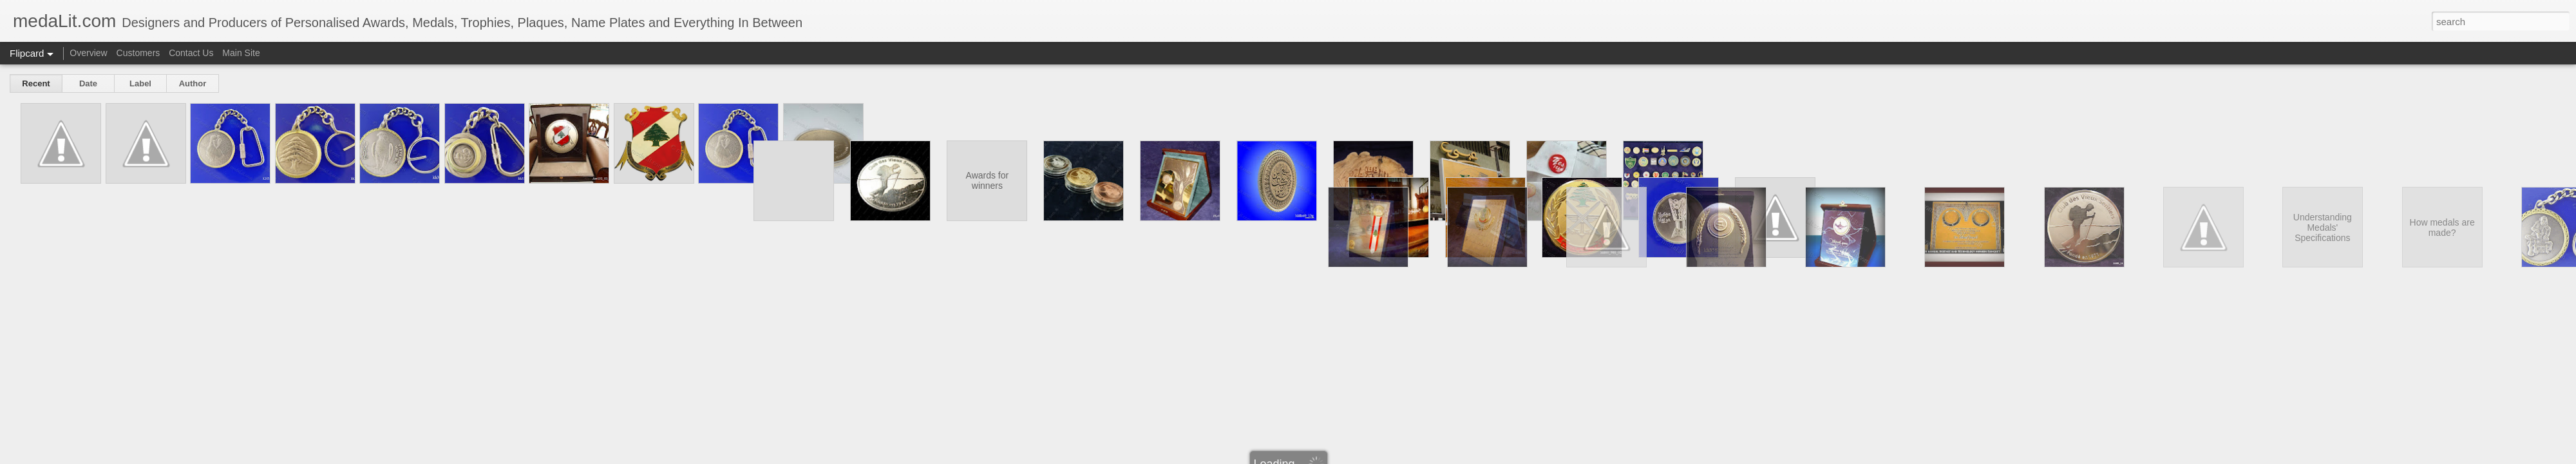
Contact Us (191, 53)
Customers (138, 53)
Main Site (241, 53)
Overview (88, 53)
